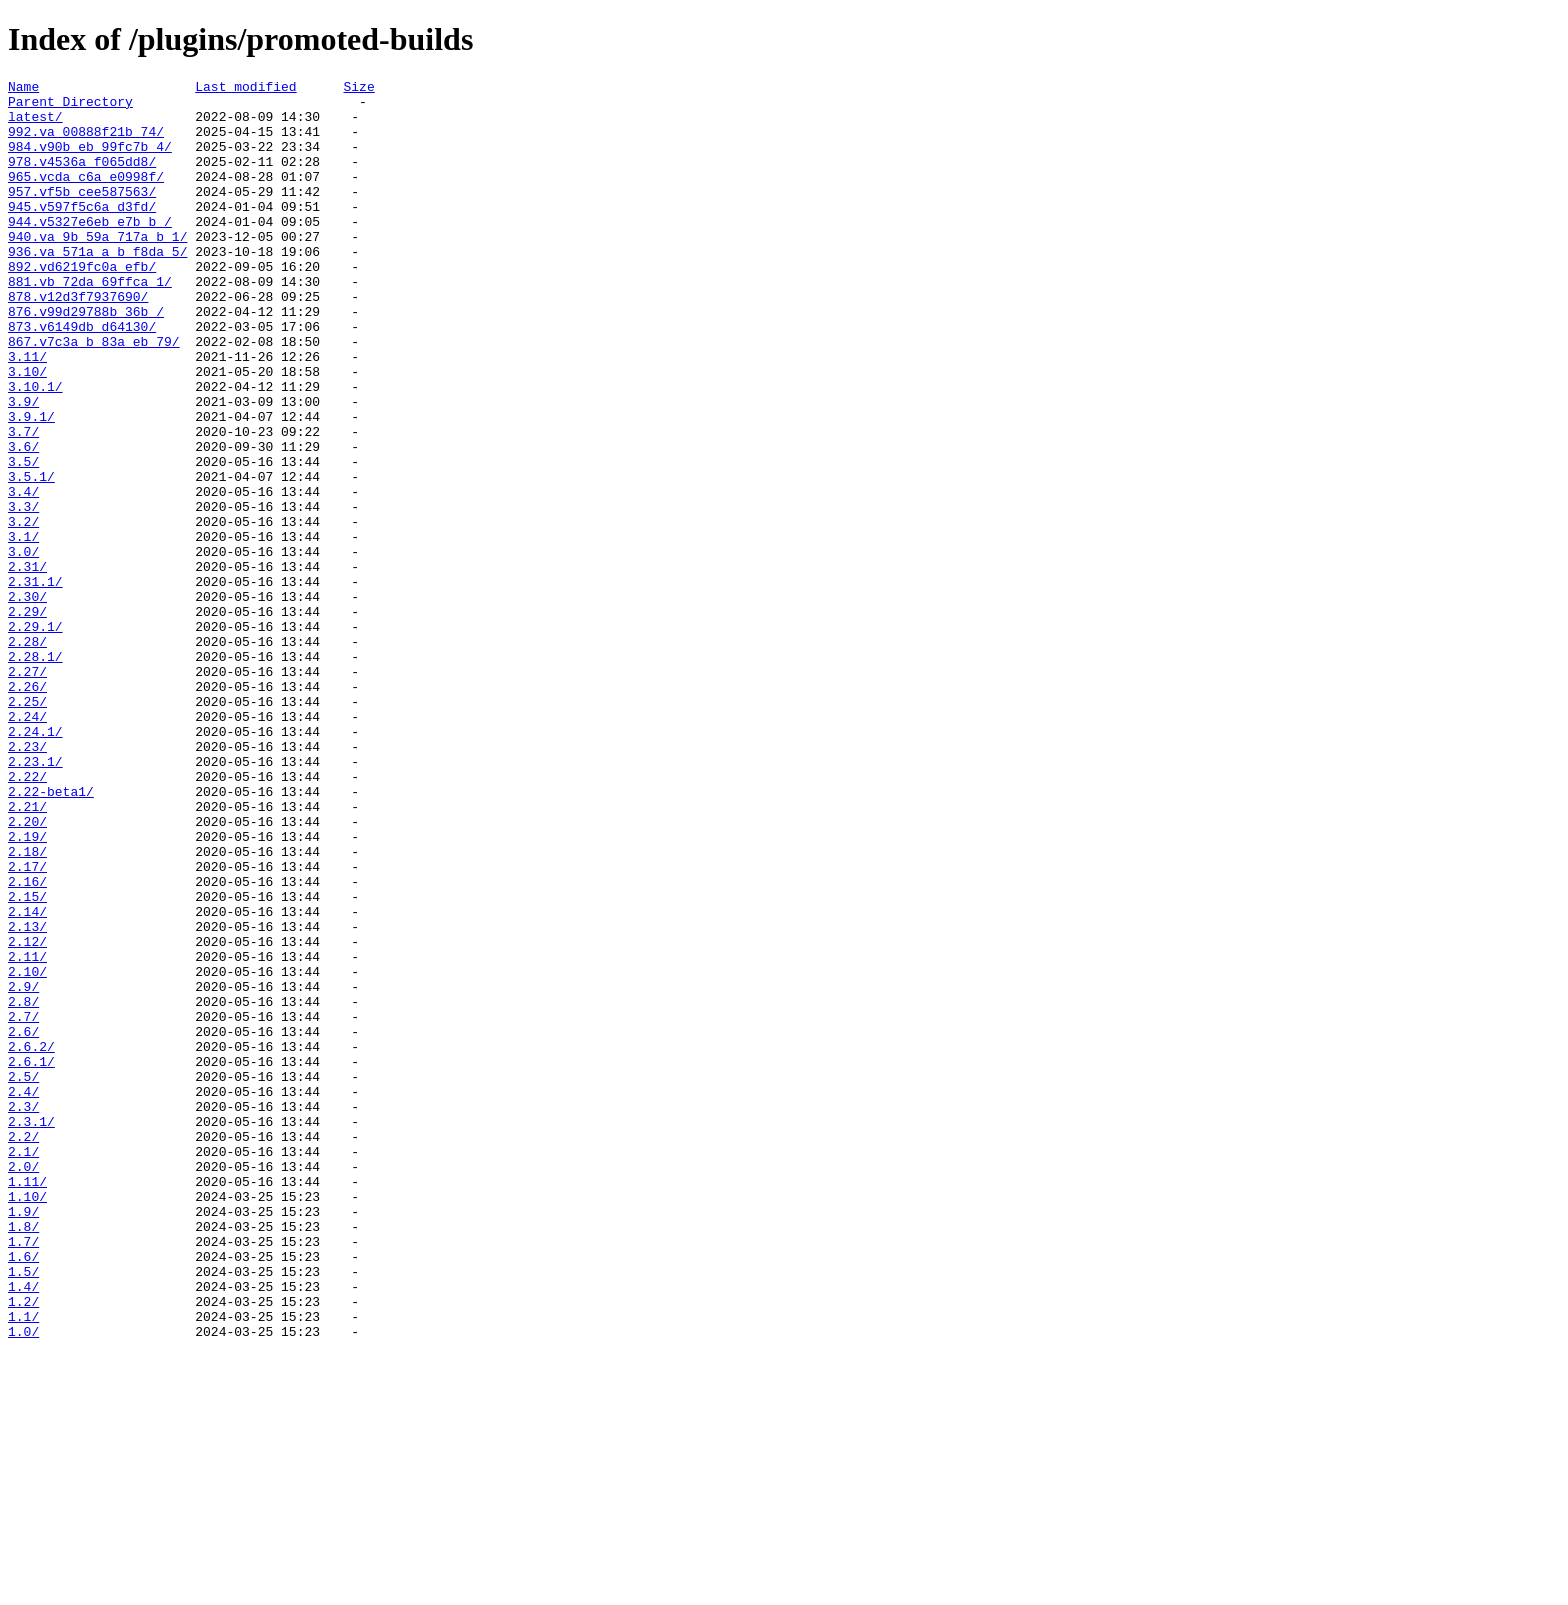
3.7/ (23, 503)
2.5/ (23, 1277)
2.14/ (27, 1079)
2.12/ (27, 1115)
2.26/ (27, 809)
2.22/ (27, 917)
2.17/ (27, 1025)
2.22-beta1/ (51, 935)
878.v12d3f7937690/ (78, 341)
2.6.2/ (31, 1241)
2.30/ (27, 701)
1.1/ (23, 1565)
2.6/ (23, 1223)
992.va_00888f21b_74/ (86, 143)
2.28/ (27, 755)
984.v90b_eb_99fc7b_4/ (90, 161)
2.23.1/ (35, 899)
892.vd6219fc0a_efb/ (82, 305)
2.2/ (23, 1349)
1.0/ (23, 1583)
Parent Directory (70, 107)
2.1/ (23, 1367)
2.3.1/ (31, 1331)
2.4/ (23, 1295)
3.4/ (23, 575)
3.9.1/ (31, 485)
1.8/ (23, 1457)
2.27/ (27, 791)
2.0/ (23, 1385)
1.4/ (23, 1529)
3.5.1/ (31, 557)
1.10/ (27, 1421)
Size (358, 89)
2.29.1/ (35, 737)
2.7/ (23, 1205)
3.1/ (23, 629)
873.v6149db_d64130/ (82, 377)
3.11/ (27, 413)
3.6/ (23, 521)
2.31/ (27, 665)
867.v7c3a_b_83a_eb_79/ (94, 395)
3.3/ (23, 593)
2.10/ (27, 1151)
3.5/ (23, 539)
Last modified (245, 89)
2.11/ (27, 1133)
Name (23, 89)
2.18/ (27, 1007)
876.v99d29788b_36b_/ (86, 359)
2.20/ (27, 971)
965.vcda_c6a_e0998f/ (86, 197)
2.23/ (27, 881)
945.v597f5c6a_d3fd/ (82, 233)
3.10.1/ (35, 449)
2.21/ (27, 953)
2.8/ (23, 1187)
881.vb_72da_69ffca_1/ (90, 323)
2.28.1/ (35, 773)
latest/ (35, 125)
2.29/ (27, 719)
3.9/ (23, 467)
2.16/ (27, 1043)
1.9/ (23, 1439)
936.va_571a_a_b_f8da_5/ (97, 287)
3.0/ (23, 647)
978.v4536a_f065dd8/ (82, 179)
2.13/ (27, 1097)
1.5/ (23, 1511)
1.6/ (23, 1493)
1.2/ (23, 1547)
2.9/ (23, 1169)
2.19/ (27, 989)
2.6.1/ (31, 1259)
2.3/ (23, 1313)
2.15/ (27, 1061)
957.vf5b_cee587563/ (82, 215)
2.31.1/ (35, 683)
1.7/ (23, 1475)
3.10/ (27, 431)
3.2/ (23, 611)
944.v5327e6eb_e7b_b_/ (90, 251)
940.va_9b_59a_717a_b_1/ (97, 269)
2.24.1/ (35, 863)
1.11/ (27, 1403)
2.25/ (27, 827)
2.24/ (27, 845)
